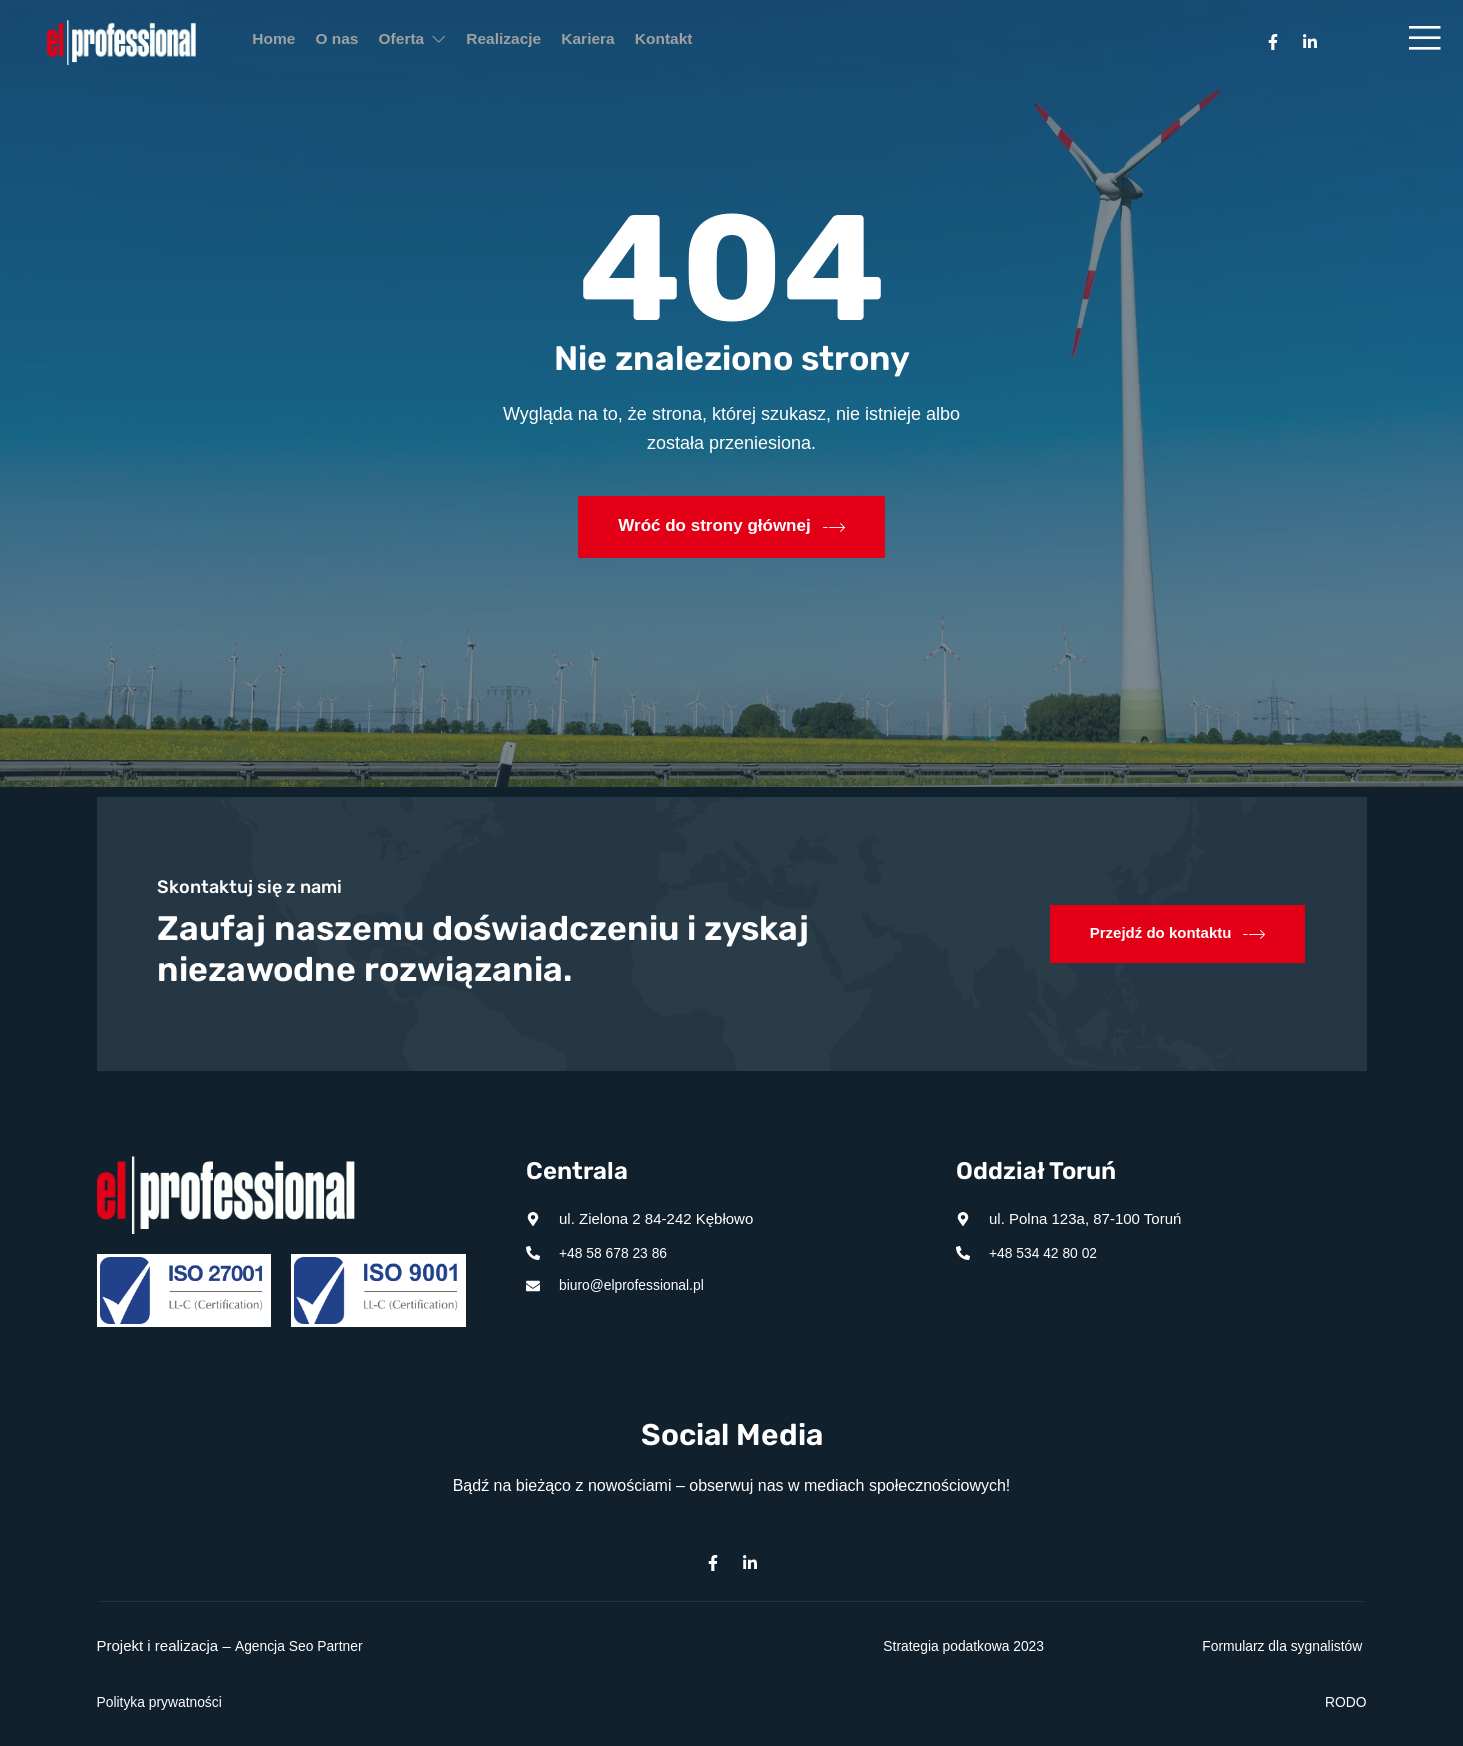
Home (283, 42)
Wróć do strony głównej (732, 526)
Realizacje (568, 42)
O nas (365, 42)
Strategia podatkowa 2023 (957, 1645)
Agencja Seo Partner (303, 1645)
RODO (1344, 1701)
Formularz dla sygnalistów (1275, 1645)
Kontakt (764, 42)
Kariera (670, 42)
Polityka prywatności (165, 1701)
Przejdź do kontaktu (1172, 934)
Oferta (459, 42)
